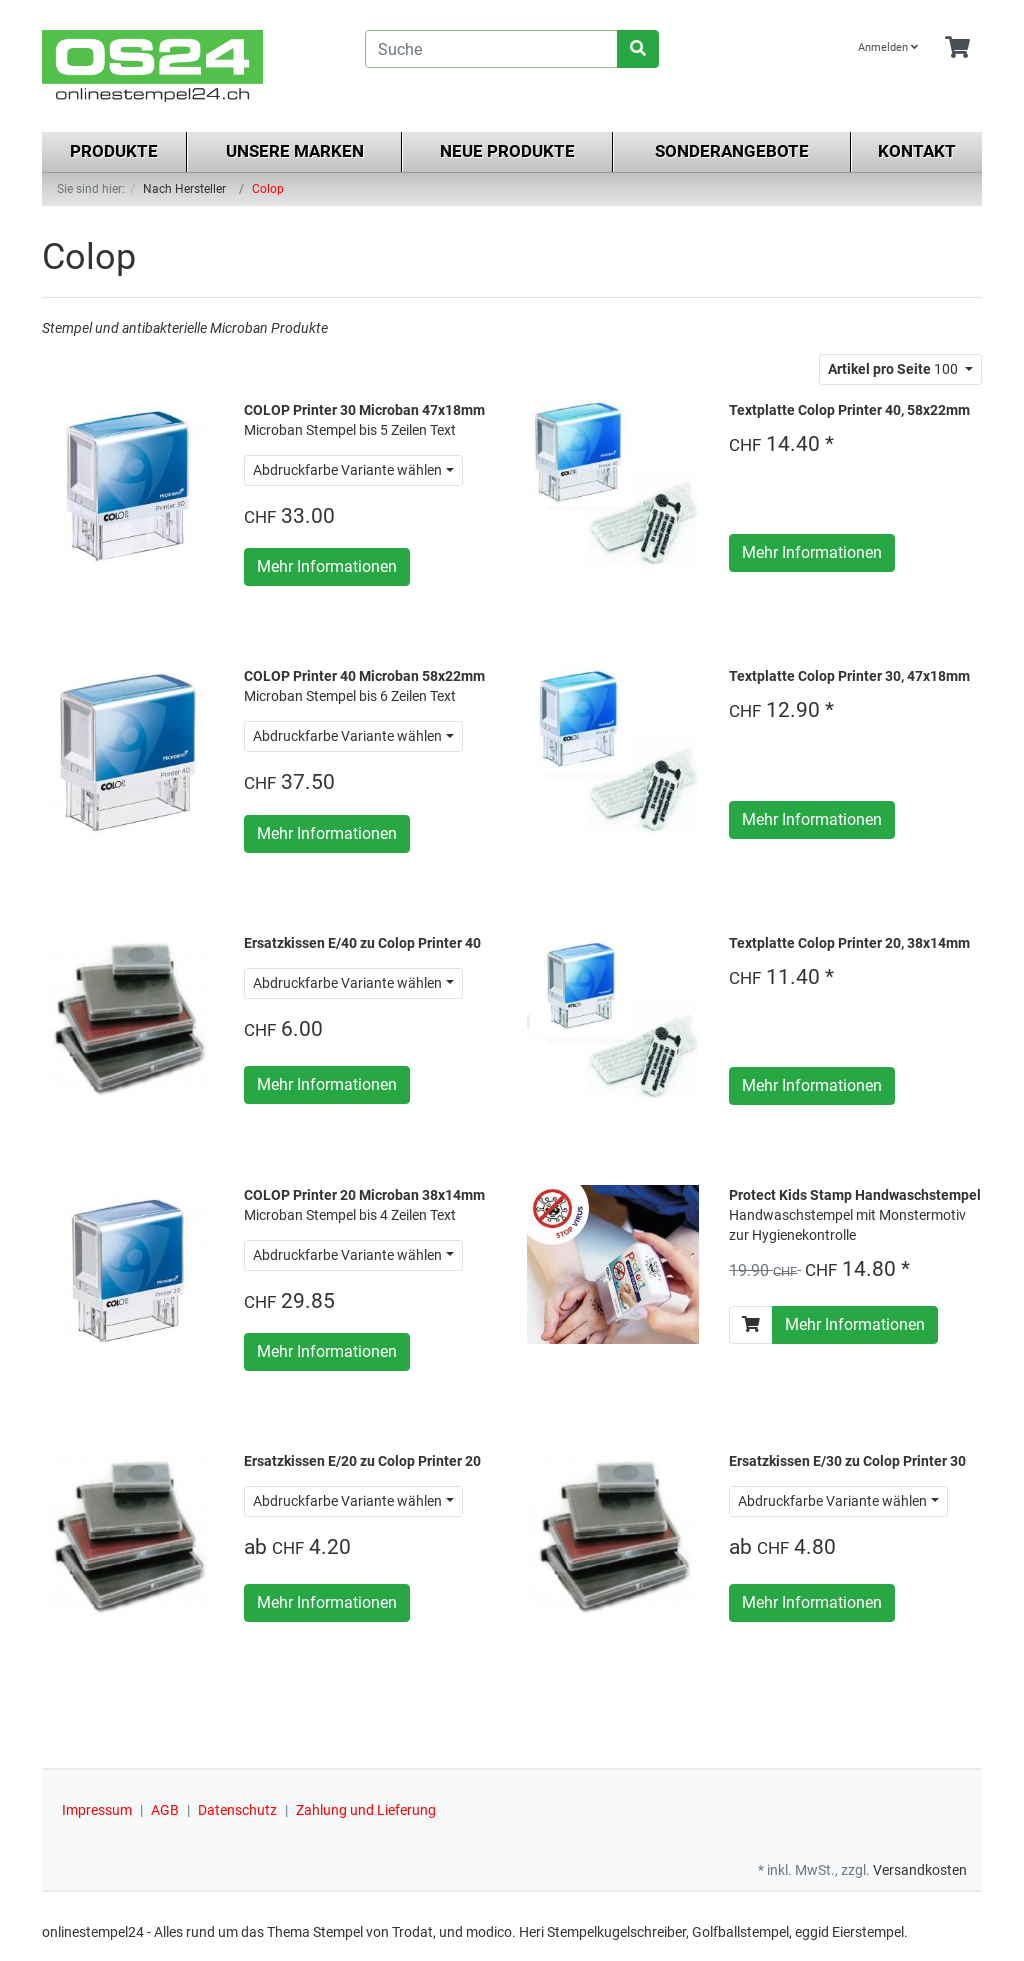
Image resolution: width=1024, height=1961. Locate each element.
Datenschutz (237, 1810)
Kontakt (917, 151)
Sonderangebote (732, 151)
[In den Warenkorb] (751, 1325)
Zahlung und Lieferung (366, 1810)
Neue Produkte (507, 151)
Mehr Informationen (327, 566)
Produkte (114, 151)
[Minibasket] (957, 48)
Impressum (97, 1810)
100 (894, 369)
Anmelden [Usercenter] (888, 47)
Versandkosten (920, 1870)
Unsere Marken (295, 151)
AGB (165, 1810)
